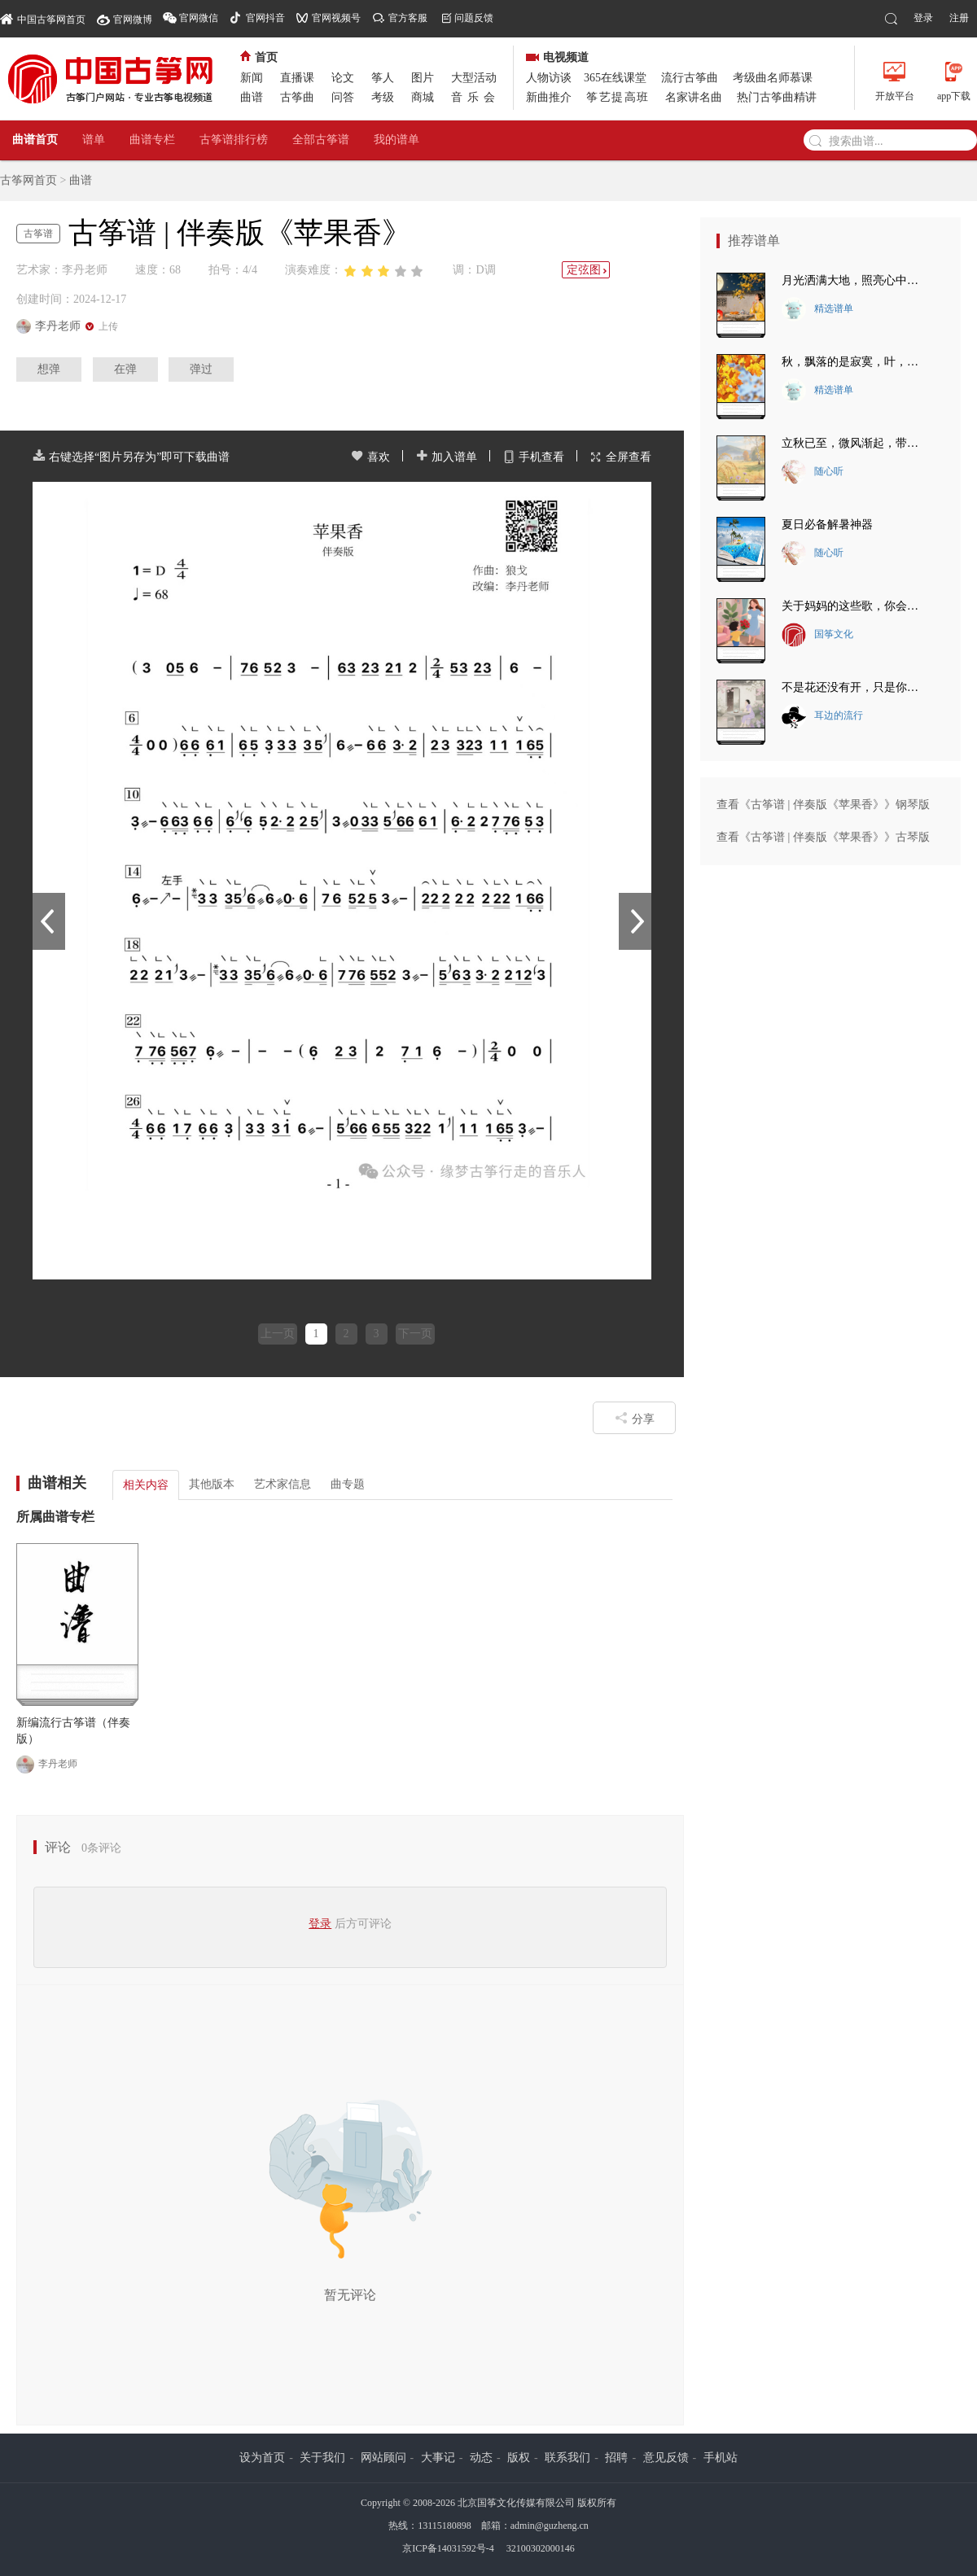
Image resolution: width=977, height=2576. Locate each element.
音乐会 (475, 97)
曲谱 (251, 97)
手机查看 (533, 457)
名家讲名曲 (693, 97)
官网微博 (132, 19)
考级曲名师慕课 (773, 78)
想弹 (48, 369)
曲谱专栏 (152, 139)
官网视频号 (336, 18)
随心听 (812, 472)
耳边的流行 (822, 716)
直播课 (297, 78)
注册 (959, 18)
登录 (923, 18)
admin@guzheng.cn (549, 2525)
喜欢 (370, 457)
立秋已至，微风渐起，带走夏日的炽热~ (855, 443)
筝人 (382, 78)
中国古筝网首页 (42, 18)
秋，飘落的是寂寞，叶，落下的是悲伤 (855, 362)
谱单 (93, 139)
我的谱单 (396, 139)
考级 (382, 97)
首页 (259, 57)
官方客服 (407, 18)
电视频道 (557, 57)
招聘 (616, 2457)
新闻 (251, 78)
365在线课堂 (615, 78)
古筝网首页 (28, 180)
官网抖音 (265, 18)
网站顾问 (383, 2457)
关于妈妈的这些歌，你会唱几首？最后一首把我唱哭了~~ (855, 606)
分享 (635, 1417)
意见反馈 (666, 2457)
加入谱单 (446, 457)
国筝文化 (817, 635)
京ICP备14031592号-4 (448, 2548)
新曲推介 (549, 97)
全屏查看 (620, 457)
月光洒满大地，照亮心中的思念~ (855, 280)
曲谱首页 (35, 139)
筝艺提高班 (618, 97)
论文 (342, 78)
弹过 (201, 369)
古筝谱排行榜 (233, 139)
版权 (518, 2457)
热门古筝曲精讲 (777, 97)
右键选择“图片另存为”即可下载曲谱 (131, 457)
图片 (422, 78)
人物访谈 (549, 78)
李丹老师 (46, 1764)
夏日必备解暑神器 (827, 524)
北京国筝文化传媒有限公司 (516, 2502)
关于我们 (322, 2457)
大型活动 (474, 78)
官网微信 (198, 18)
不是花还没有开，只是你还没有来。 (855, 687)
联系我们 (567, 2457)
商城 (422, 97)
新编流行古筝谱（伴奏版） (73, 1731)
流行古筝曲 (689, 78)
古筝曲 (297, 97)
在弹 (125, 369)
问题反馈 (473, 18)
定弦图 (588, 270)
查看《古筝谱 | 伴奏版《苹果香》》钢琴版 (823, 804)
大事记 (438, 2457)
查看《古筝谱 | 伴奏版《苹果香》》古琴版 (823, 837)
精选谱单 (817, 309)
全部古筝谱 (320, 139)
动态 (481, 2457)
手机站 (720, 2457)
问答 (342, 97)
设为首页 (262, 2457)
